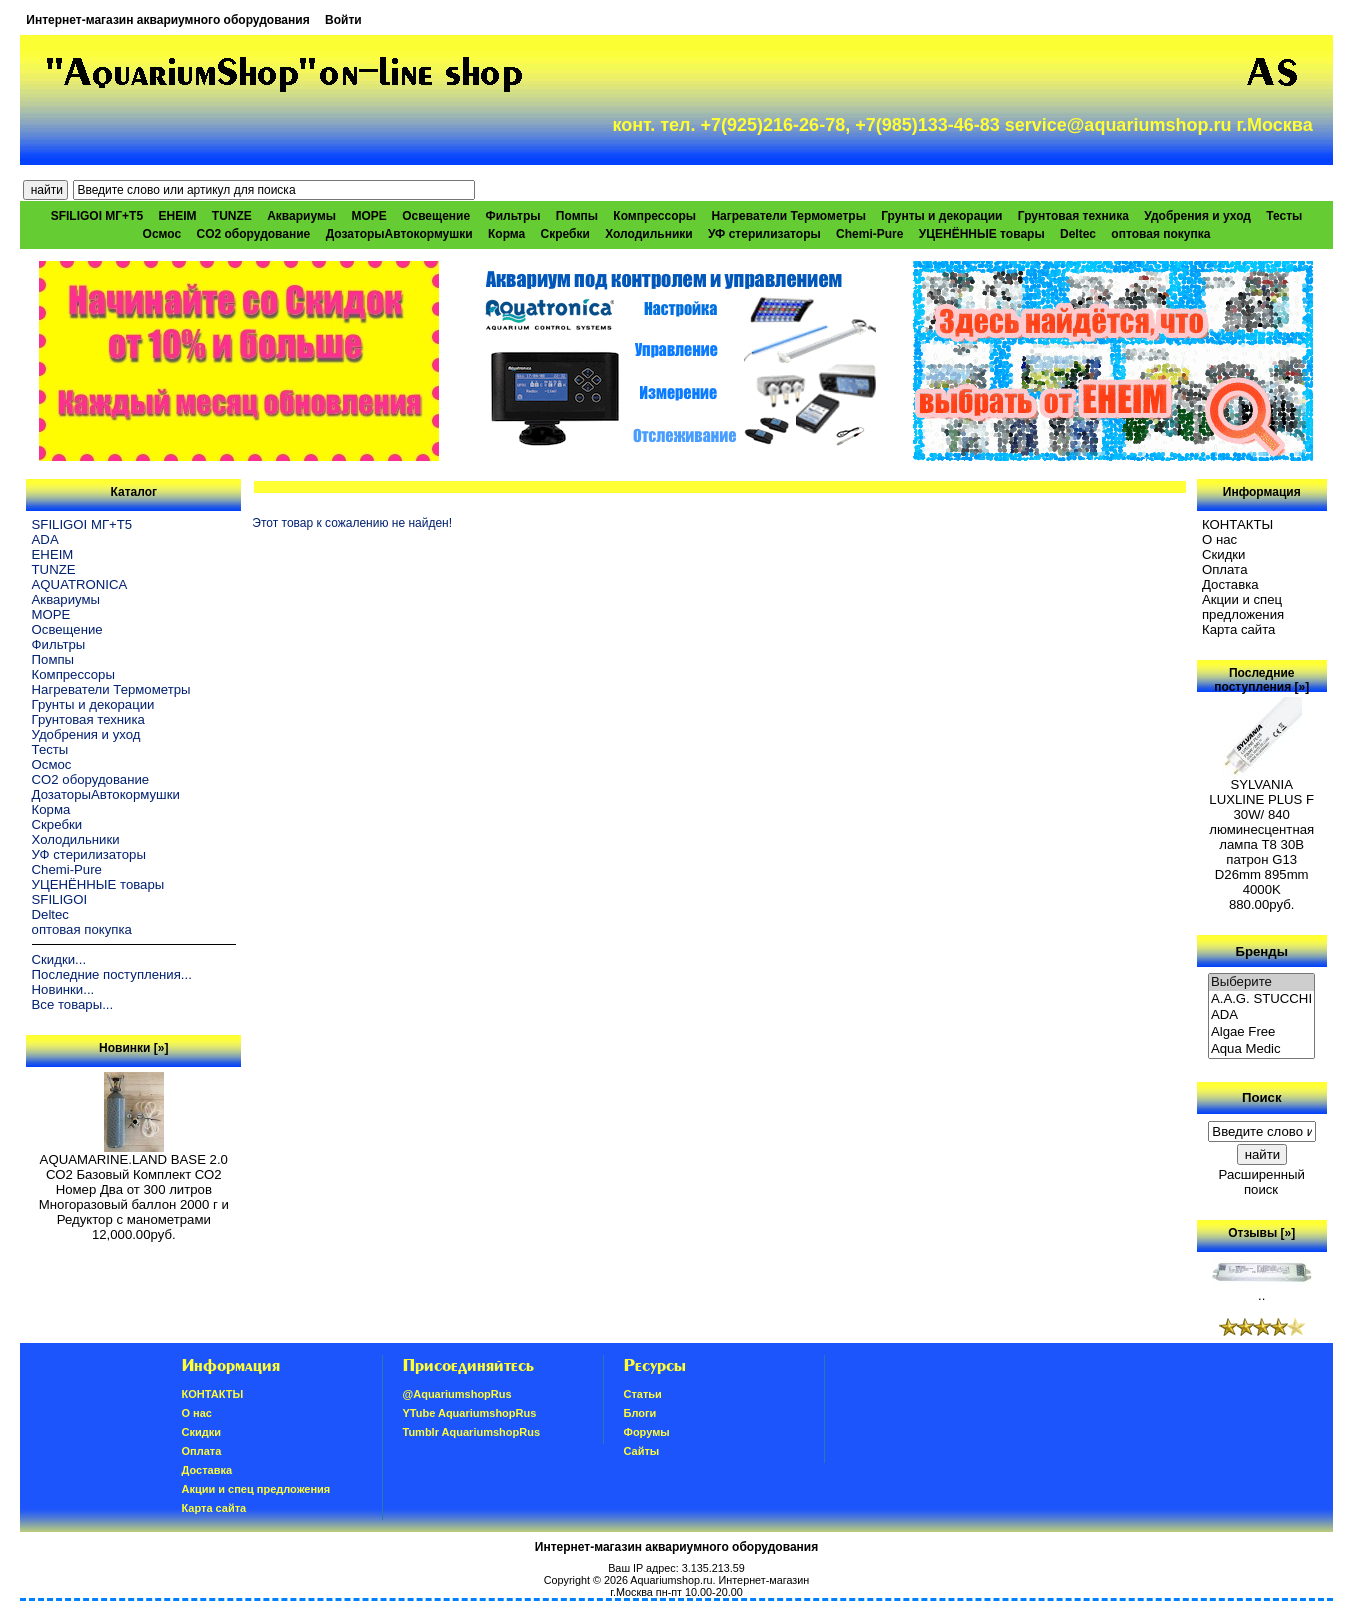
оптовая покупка (1160, 234)
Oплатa (1225, 569)
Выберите (1262, 982)
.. (1262, 1289)
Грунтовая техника (1073, 216)
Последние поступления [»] (1261, 680)
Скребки (565, 234)
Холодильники (649, 234)
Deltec (1078, 234)
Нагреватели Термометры (788, 216)
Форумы (647, 1432)
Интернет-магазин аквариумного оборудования (167, 20)
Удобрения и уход (1197, 216)
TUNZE (232, 216)
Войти (343, 20)
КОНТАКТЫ (1237, 524)
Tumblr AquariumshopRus (472, 1432)
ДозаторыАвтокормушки (399, 234)
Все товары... (73, 1004)
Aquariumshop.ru (671, 1580)
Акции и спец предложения (1243, 607)
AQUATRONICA (80, 584)
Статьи (643, 1394)
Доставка (1230, 584)
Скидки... (59, 959)
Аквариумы (301, 216)
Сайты (642, 1451)
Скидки (1224, 554)
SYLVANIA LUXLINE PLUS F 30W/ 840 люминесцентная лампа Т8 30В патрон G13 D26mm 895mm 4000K (1261, 831)
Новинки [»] (133, 1048)
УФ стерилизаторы (764, 234)
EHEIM (177, 216)
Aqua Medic (1262, 1049)
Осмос (162, 234)
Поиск (1262, 1097)
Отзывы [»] (1261, 1233)
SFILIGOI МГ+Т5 (97, 216)
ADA (45, 539)
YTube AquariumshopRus (470, 1413)
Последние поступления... (112, 974)
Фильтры (512, 216)
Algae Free (1262, 1032)
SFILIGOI (60, 899)
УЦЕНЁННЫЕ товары (982, 234)
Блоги (640, 1413)
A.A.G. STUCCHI (1262, 999)
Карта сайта (1238, 629)
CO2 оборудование (254, 234)
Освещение (436, 216)
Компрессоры (654, 216)
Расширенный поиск (1262, 1182)
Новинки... (63, 989)
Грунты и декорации (941, 216)
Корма (506, 234)
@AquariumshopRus (457, 1394)
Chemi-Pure (869, 234)
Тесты (1284, 216)
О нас (1219, 539)
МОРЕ (368, 216)
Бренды (1261, 950)
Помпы (577, 216)
